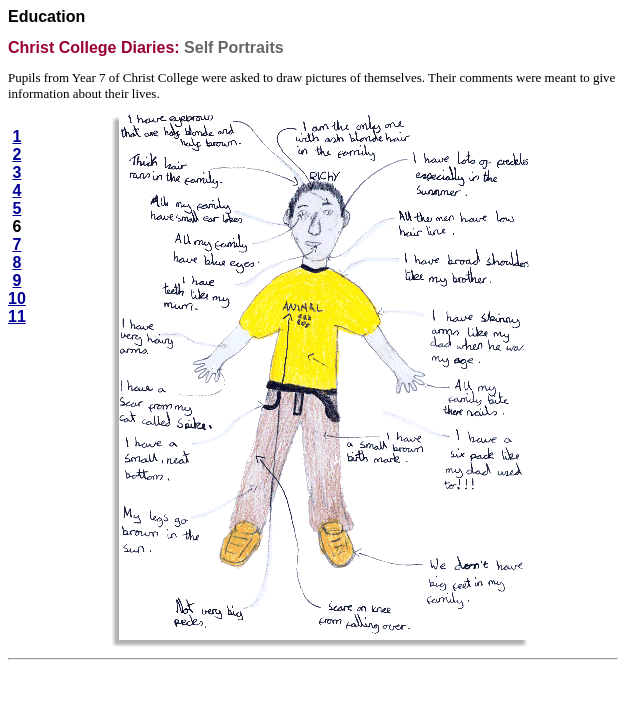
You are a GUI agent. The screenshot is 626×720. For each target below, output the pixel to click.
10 (17, 298)
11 (17, 316)
